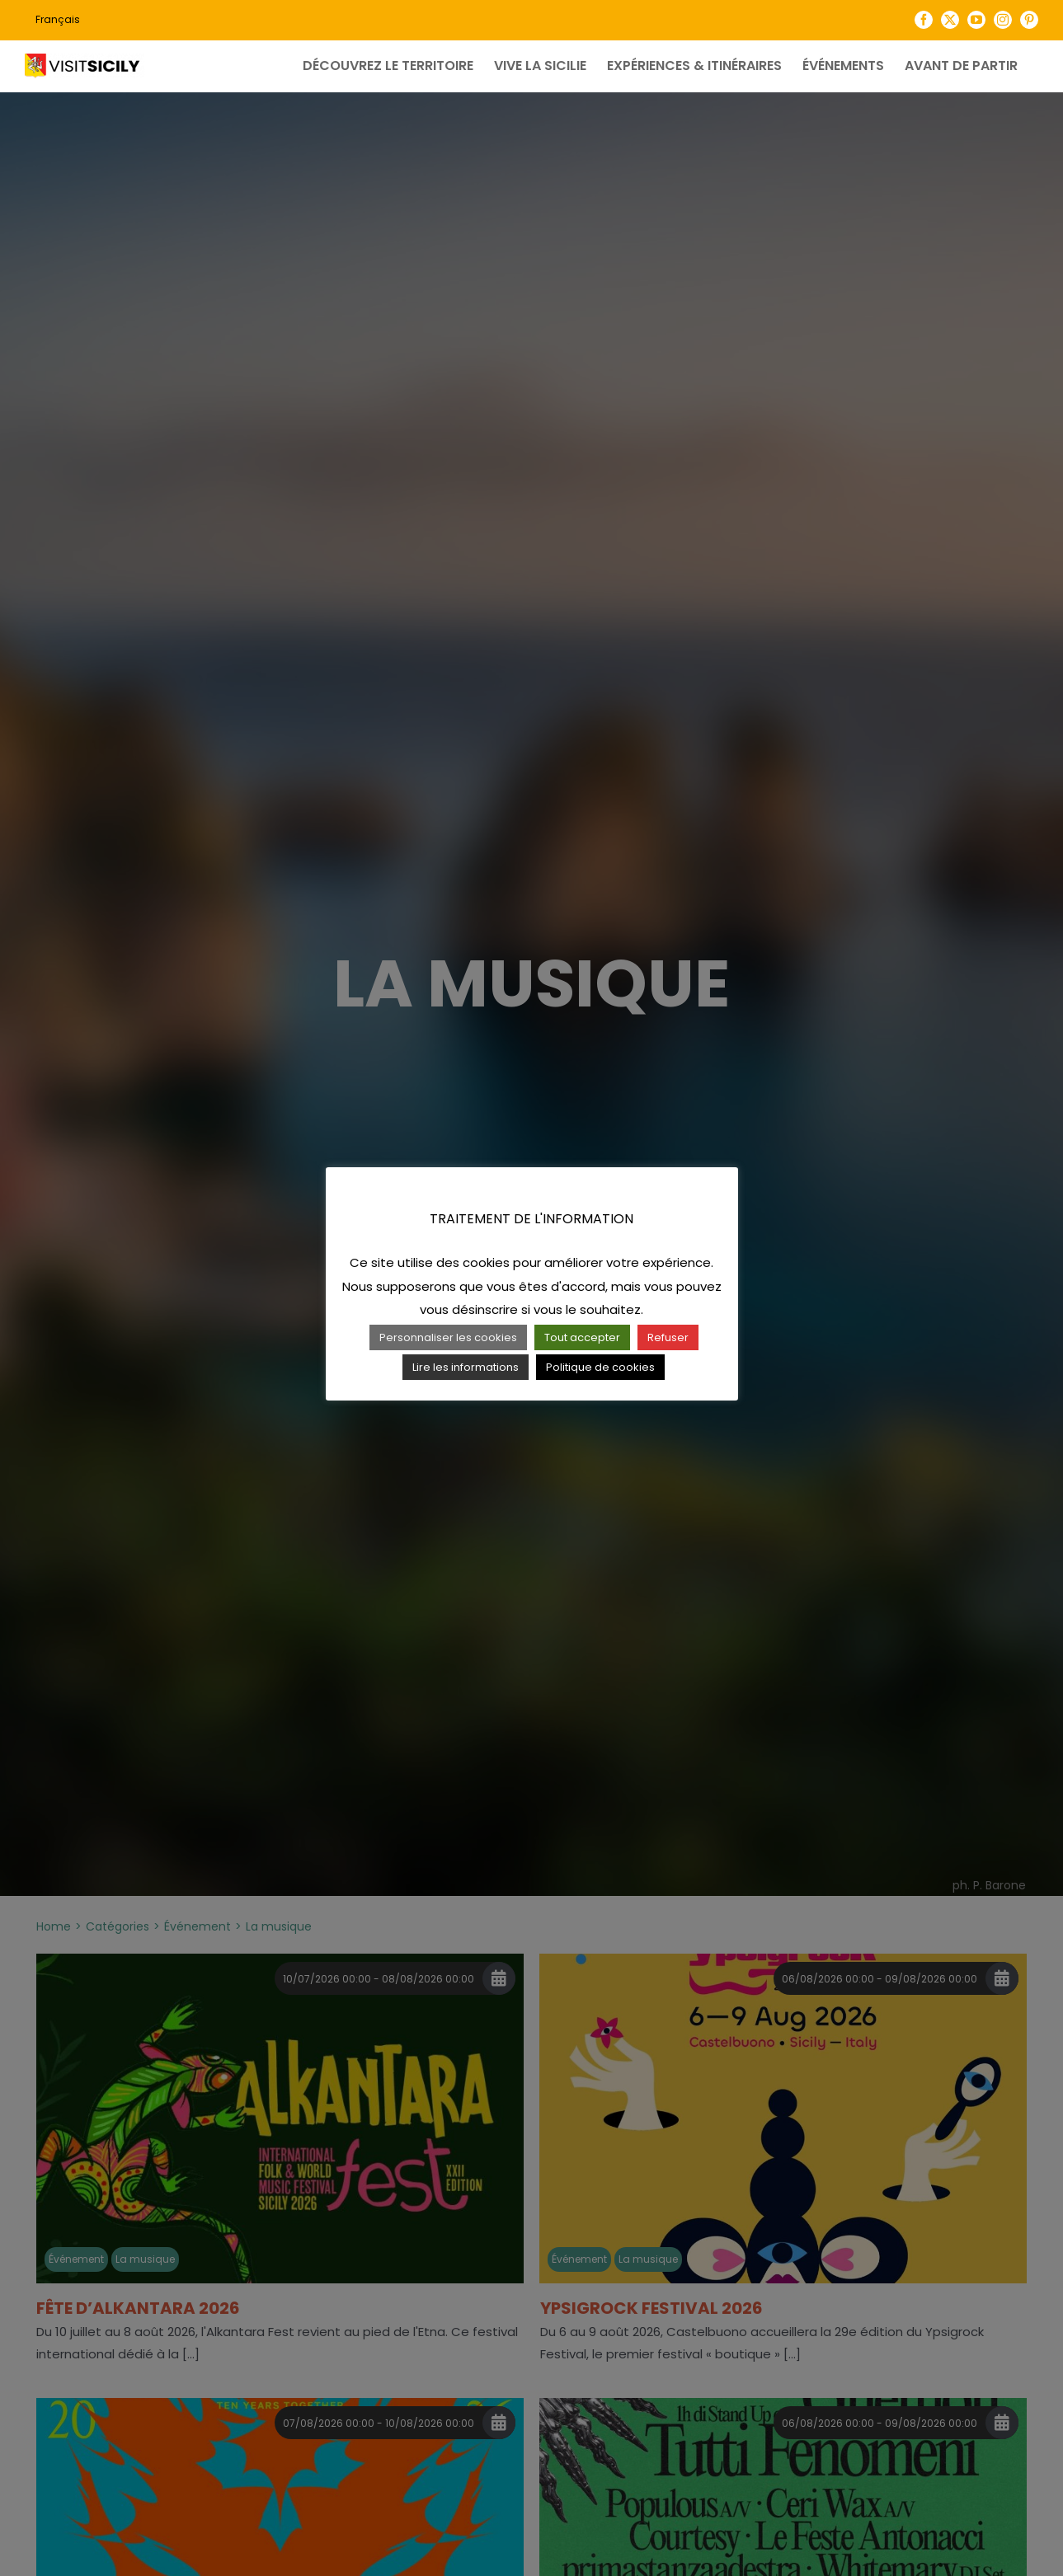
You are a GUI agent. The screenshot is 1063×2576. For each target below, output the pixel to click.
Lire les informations (465, 1367)
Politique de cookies (600, 1367)
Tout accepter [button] (582, 1337)
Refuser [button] (668, 1337)
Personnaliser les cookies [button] (448, 1337)
